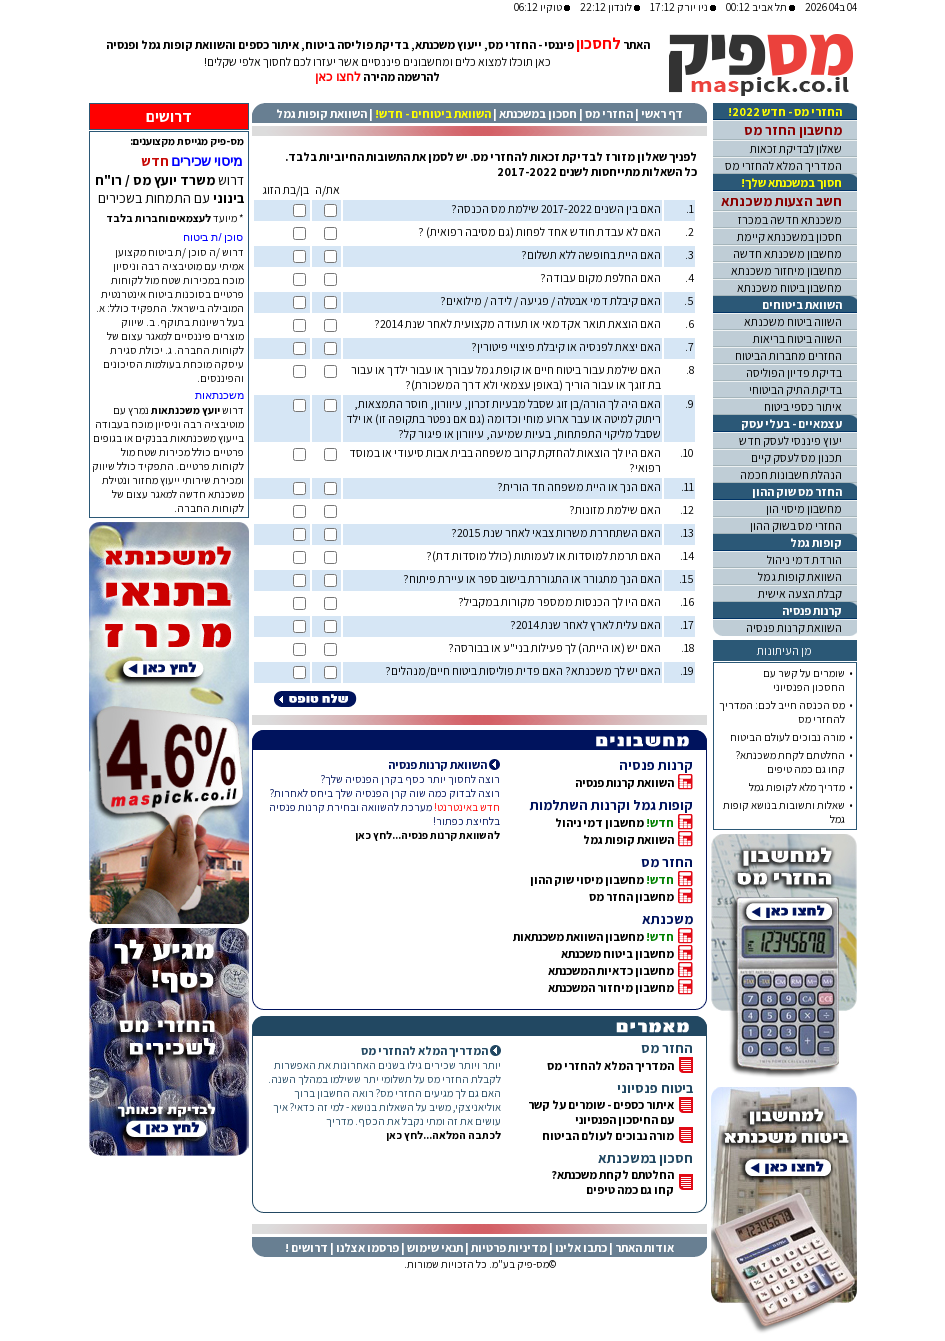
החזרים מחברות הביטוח (788, 355)
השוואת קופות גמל (321, 113)
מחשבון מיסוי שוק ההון (587, 879)
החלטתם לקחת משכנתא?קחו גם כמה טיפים (790, 762)
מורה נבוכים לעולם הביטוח (608, 1135)
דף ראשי (662, 113)
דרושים (169, 116)
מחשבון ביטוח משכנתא (617, 953)
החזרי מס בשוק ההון (796, 525)
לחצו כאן (337, 77)
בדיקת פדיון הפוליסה (794, 372)
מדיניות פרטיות (509, 1247)
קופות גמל (816, 542)
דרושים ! (306, 1247)
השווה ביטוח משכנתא (793, 321)
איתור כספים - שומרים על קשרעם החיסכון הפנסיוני (601, 1112)
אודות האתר (644, 1247)
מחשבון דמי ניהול (599, 822)
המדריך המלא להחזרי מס (610, 1065)
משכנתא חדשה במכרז (790, 219)
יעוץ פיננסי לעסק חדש (790, 440)
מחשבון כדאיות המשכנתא (611, 970)
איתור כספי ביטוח (803, 406)
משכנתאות (219, 395)
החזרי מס (609, 113)
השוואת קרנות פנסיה (624, 782)
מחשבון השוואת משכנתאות (578, 936)
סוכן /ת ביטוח (213, 237)
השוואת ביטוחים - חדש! (433, 113)
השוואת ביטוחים (802, 304)
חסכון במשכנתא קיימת (789, 236)
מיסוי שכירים (207, 161)
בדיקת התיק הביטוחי (795, 389)
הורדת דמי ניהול (804, 559)
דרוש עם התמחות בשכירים (169, 189)
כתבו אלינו (581, 1247)
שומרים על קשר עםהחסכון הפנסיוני (804, 680)
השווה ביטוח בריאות (797, 338)
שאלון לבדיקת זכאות (796, 148)
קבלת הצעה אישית (800, 593)
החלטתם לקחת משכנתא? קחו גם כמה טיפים (612, 1182)
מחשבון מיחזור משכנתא (786, 270)
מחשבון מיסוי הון (804, 508)
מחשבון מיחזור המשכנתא (611, 987)
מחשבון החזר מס (631, 896)
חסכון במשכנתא (538, 113)
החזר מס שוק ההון (797, 491)
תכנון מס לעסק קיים (796, 457)
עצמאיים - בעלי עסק (791, 423)
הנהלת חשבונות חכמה (791, 474)
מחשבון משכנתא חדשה (787, 253)
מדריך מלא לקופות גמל (797, 787)
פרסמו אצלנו (367, 1247)
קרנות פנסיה (812, 610)
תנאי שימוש (435, 1247)
